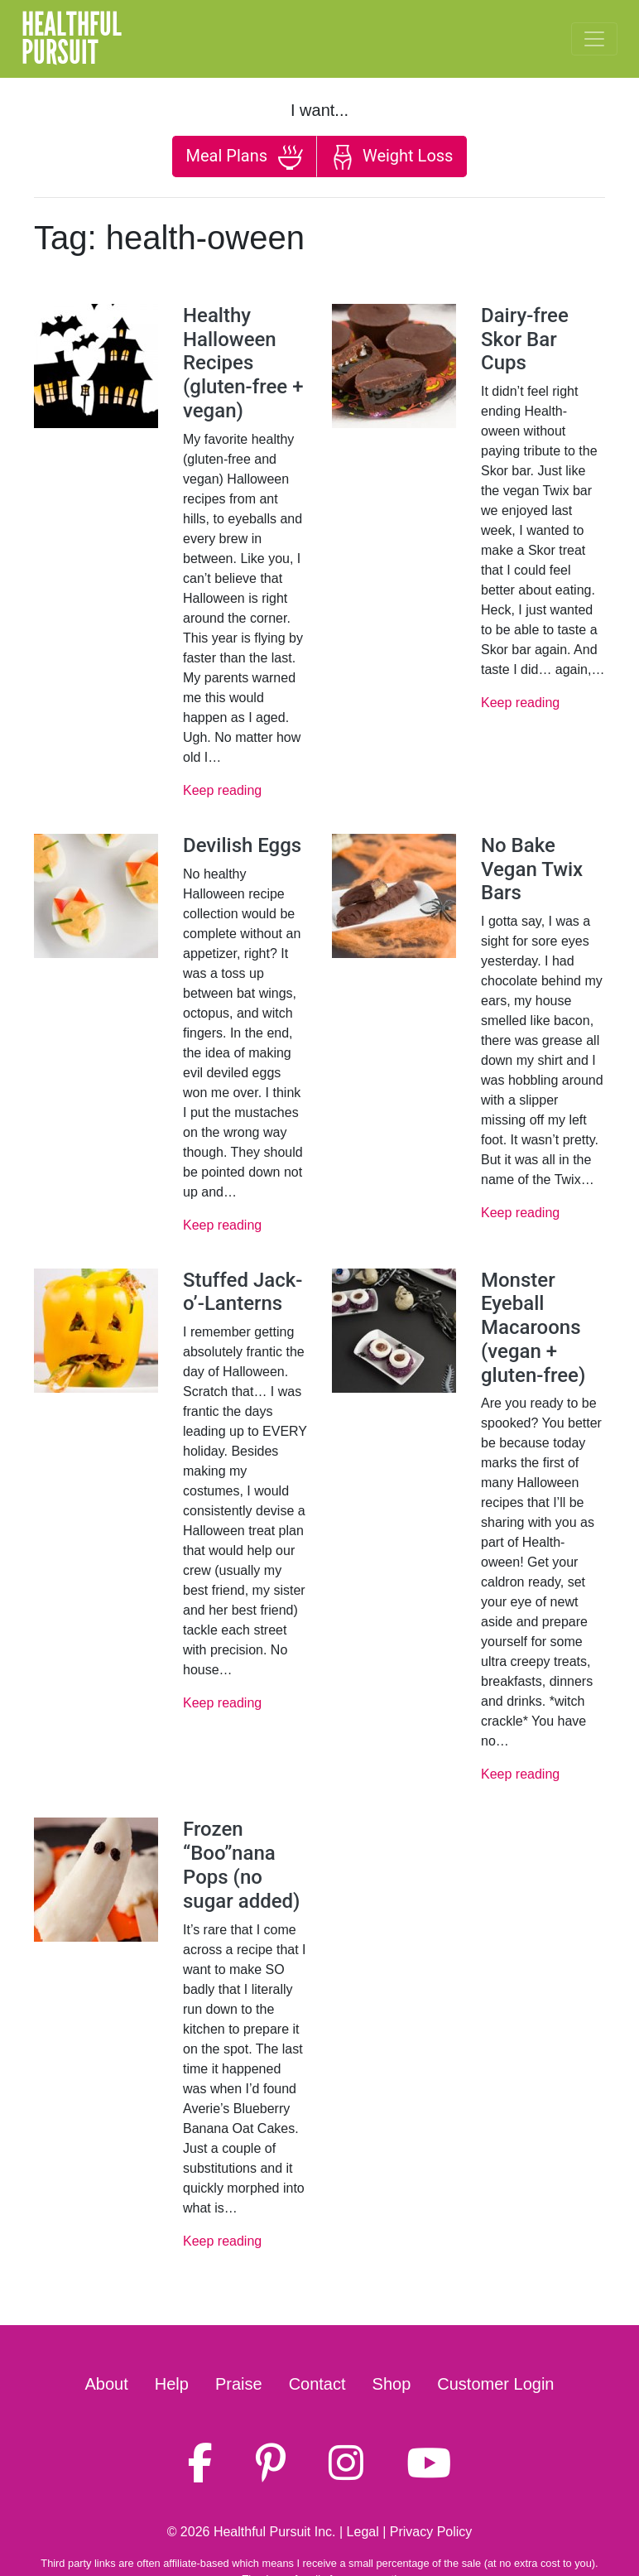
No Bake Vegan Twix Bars (532, 869)
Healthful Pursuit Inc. (275, 2532)
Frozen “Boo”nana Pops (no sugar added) (241, 1865)
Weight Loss (391, 157)
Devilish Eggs (242, 845)
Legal (363, 2532)
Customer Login (495, 2384)
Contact (317, 2384)
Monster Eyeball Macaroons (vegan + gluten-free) (533, 1328)
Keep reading (222, 790)
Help (172, 2384)
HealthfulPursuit (72, 39)
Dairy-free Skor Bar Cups (525, 339)
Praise (238, 2384)
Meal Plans (244, 157)
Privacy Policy (431, 2532)
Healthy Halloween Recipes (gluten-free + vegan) (243, 363)
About (106, 2384)
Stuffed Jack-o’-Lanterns (242, 1292)
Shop (391, 2384)
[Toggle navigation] (594, 38)
